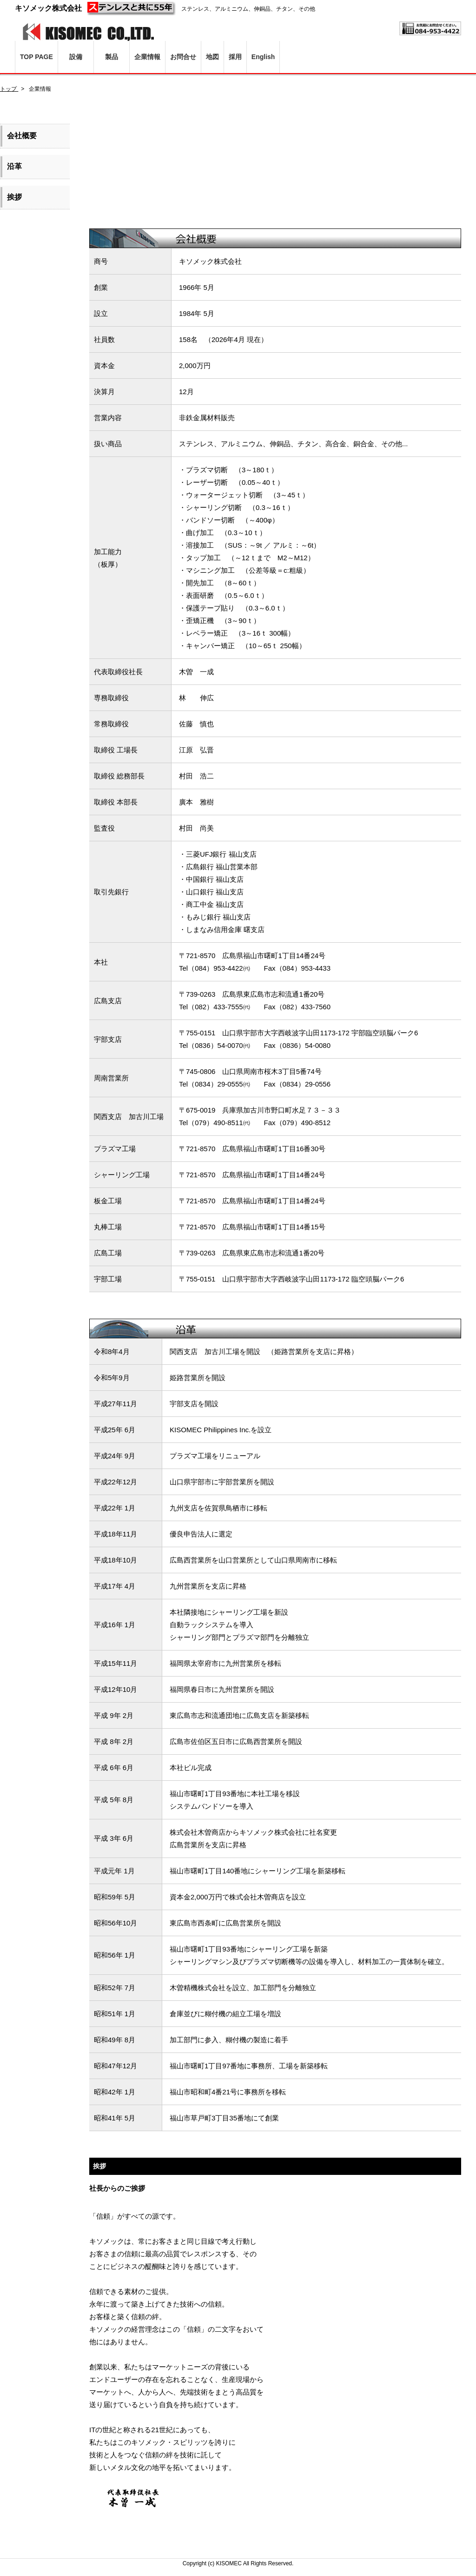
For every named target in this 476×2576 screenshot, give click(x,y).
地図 (212, 56)
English (263, 56)
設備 (76, 56)
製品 (112, 56)
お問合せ (183, 56)
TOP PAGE (36, 56)
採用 (235, 56)
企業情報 (147, 56)
